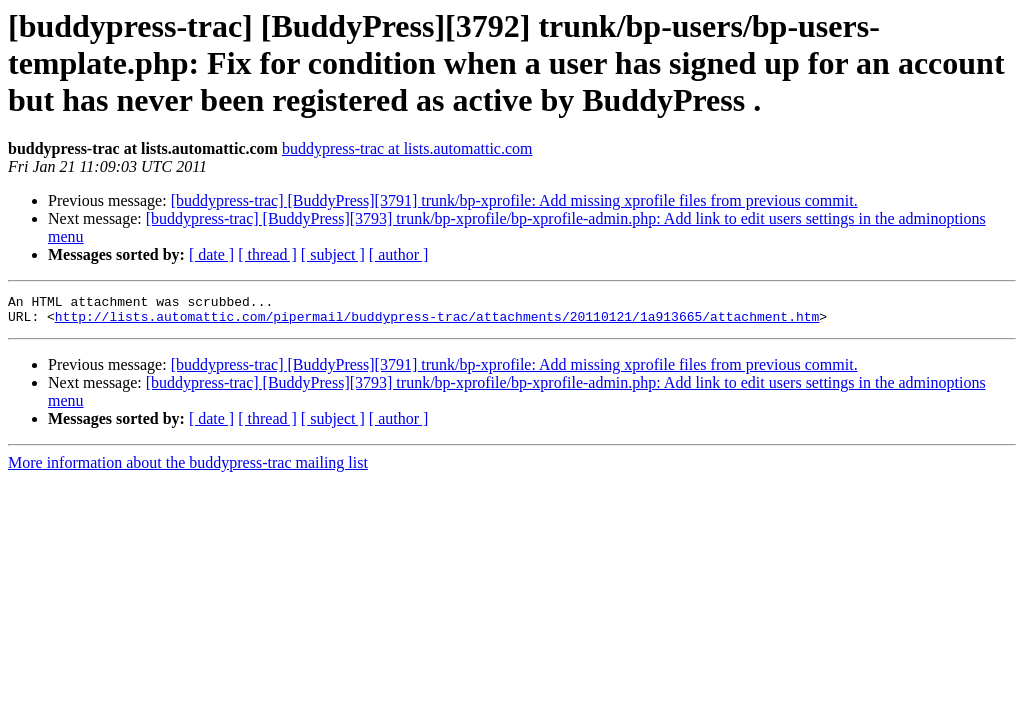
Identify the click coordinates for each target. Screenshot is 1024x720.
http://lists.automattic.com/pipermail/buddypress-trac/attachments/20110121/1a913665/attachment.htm (437, 322)
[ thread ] (267, 254)
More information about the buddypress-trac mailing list (188, 468)
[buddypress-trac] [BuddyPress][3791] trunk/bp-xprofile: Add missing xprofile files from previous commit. (514, 200)
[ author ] (399, 254)
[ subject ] (333, 254)
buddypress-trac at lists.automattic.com (407, 148)
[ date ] (211, 254)
